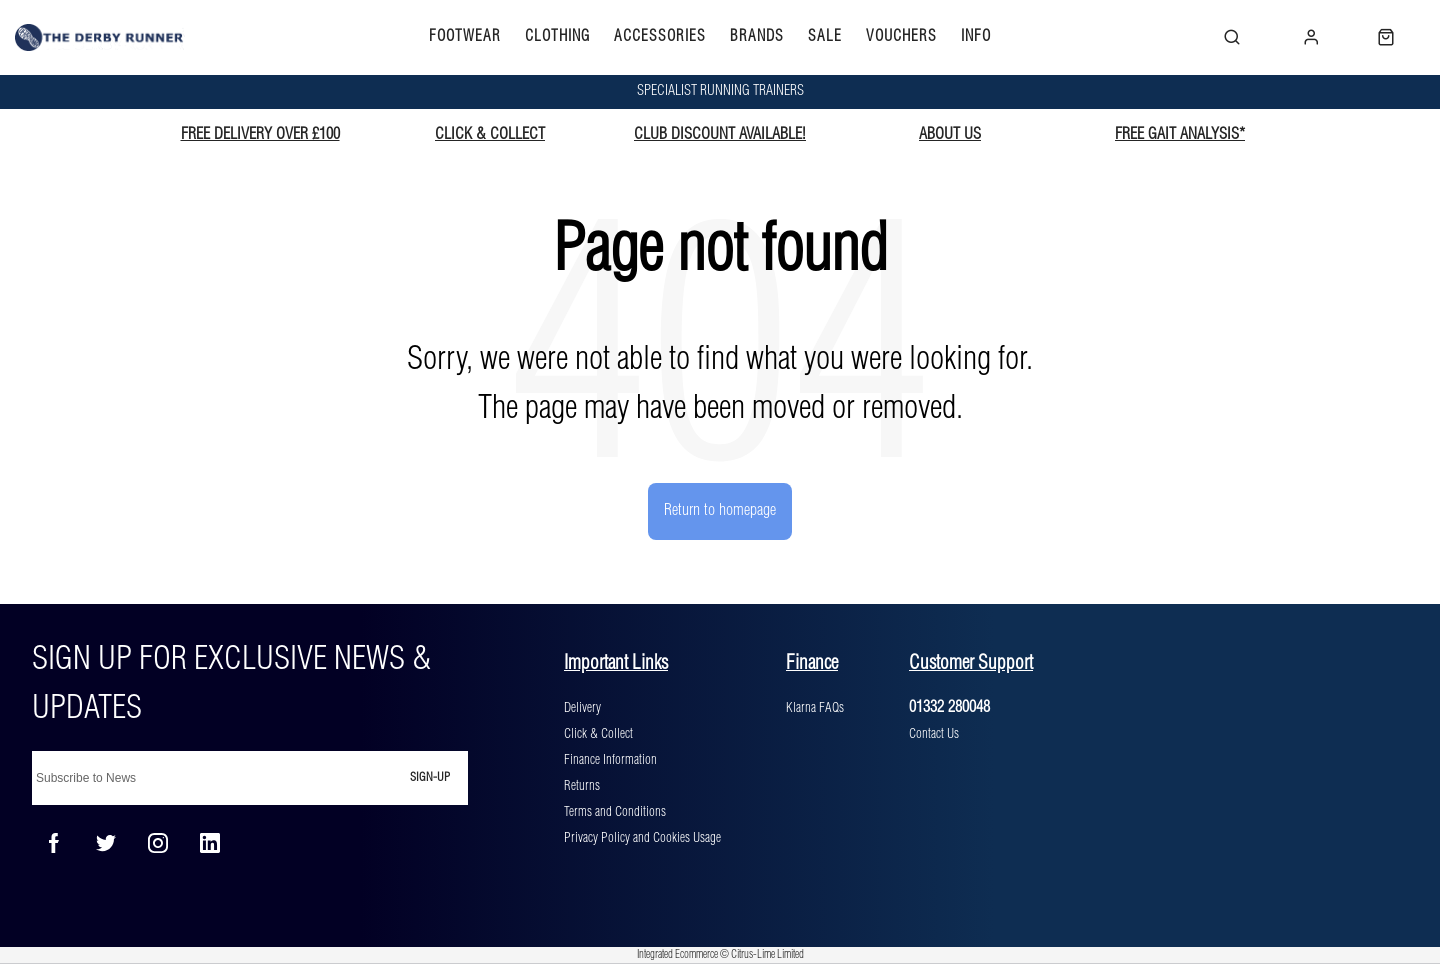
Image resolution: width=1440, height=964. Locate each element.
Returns (582, 786)
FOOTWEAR (465, 37)
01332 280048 (949, 707)
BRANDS (757, 37)
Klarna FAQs (815, 708)
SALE (825, 37)
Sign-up (430, 777)
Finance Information (610, 760)
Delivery (582, 708)
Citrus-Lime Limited (767, 955)
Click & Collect (598, 734)
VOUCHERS (901, 37)
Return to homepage (720, 510)
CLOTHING (557, 37)
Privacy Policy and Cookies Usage (642, 838)
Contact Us (934, 734)
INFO (976, 37)
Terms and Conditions (615, 812)
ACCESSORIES (660, 37)
